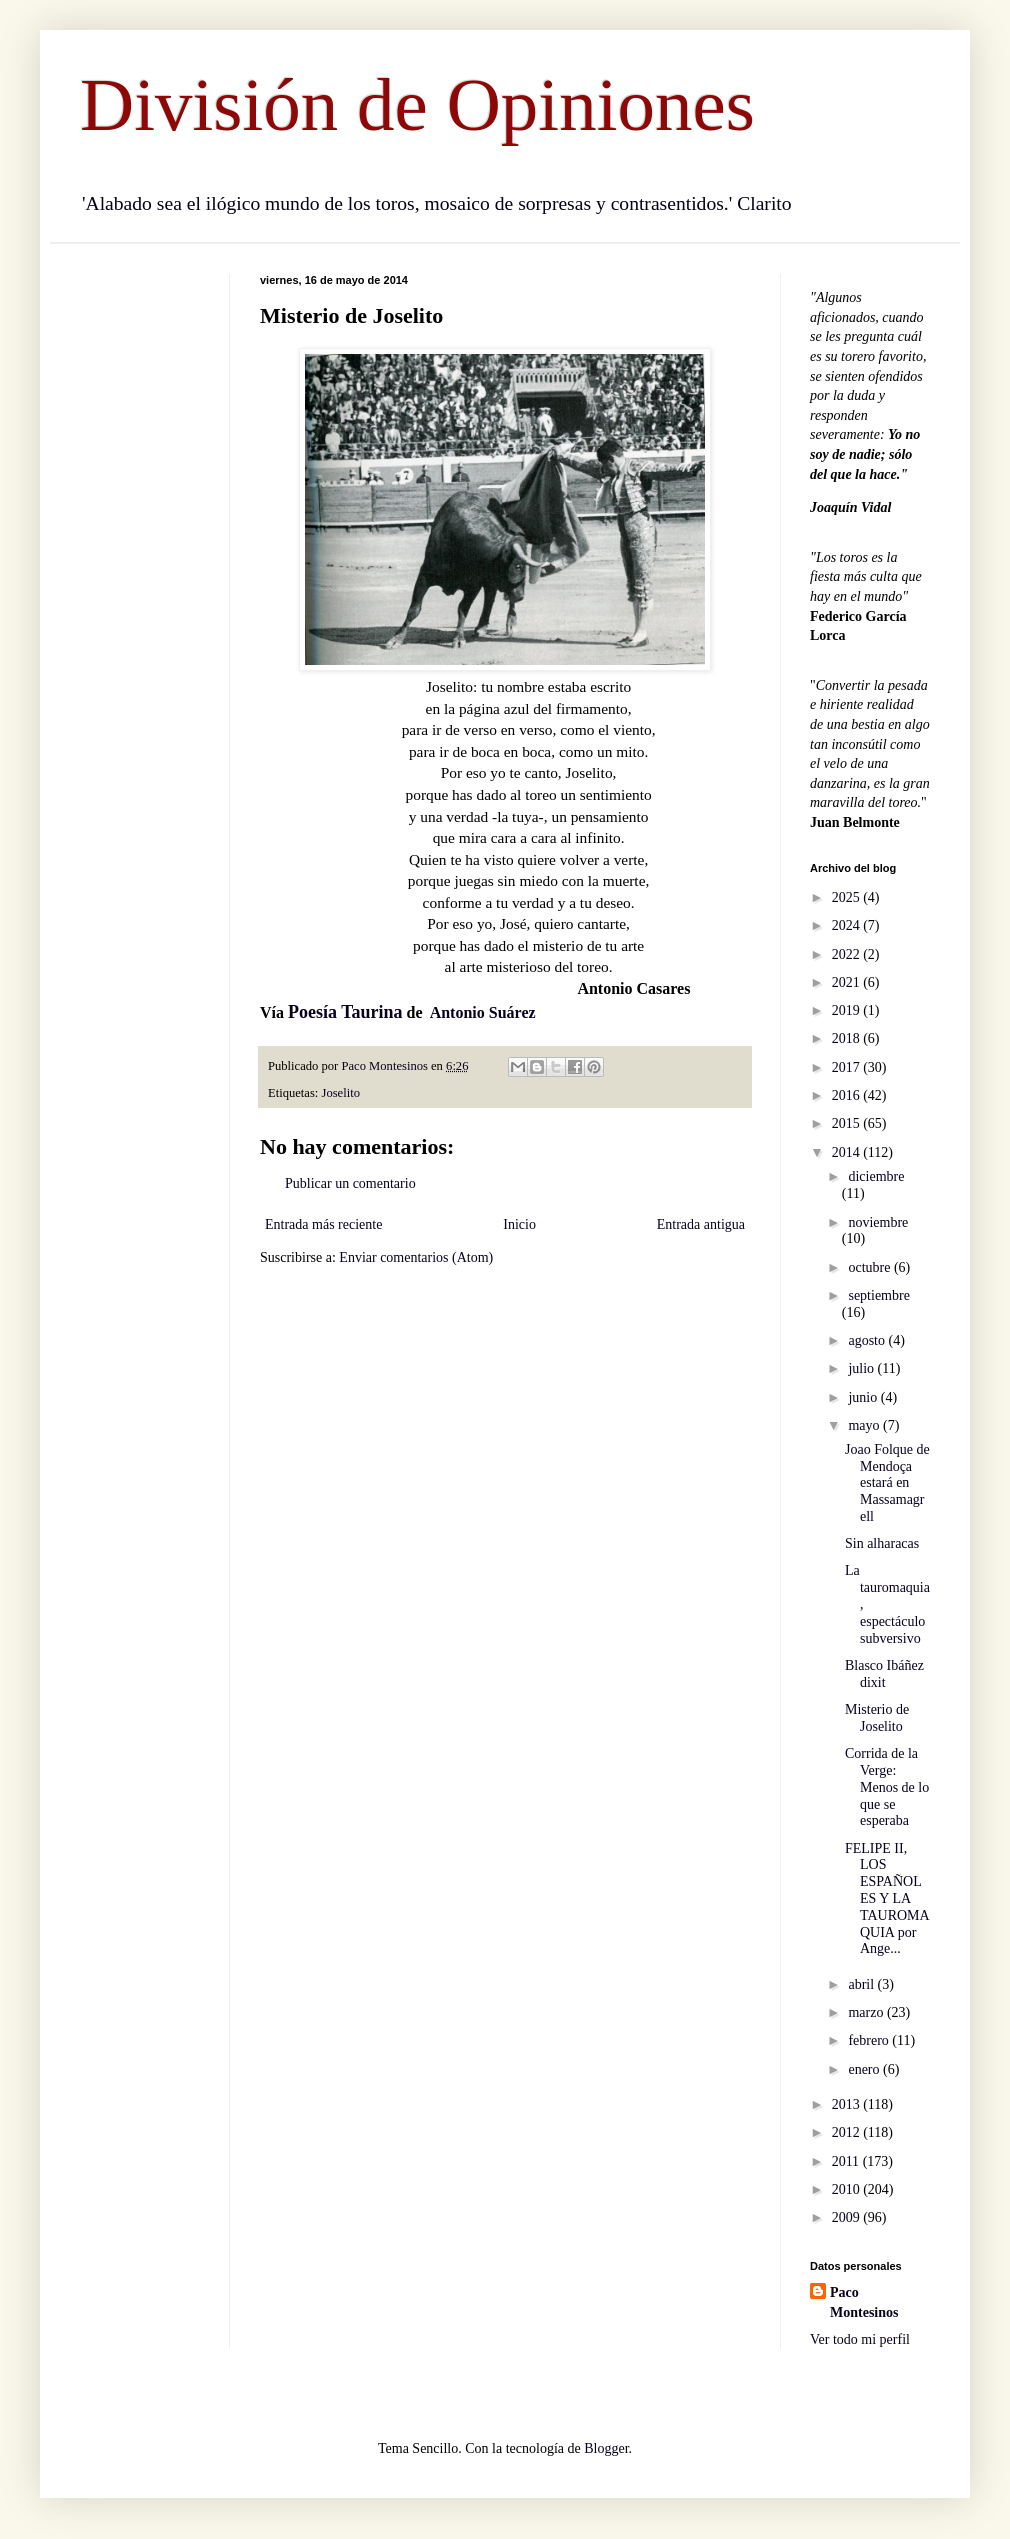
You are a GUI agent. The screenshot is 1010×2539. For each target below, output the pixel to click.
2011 (847, 2161)
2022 (848, 954)
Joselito (341, 1093)
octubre (870, 1267)
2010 (848, 2189)
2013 (848, 2104)
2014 (848, 1152)
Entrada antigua (701, 1224)
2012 (848, 2132)
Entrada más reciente (323, 1224)
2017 (848, 1067)
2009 (848, 2217)
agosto (868, 1340)
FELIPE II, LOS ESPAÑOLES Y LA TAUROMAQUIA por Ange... (887, 1899)
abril (862, 1984)
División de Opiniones (417, 104)
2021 (848, 982)
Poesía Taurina (345, 1012)
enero (865, 2069)
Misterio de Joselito (877, 1718)
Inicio (519, 1224)
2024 (848, 925)
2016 (848, 1095)
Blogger (606, 2448)
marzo (867, 2012)
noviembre (878, 1222)
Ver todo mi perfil (860, 2339)
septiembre (878, 1295)
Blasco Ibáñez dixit (884, 1674)
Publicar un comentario (350, 1183)
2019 (848, 1010)
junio (864, 1397)
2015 (848, 1123)
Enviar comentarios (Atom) (416, 1257)
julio (862, 1368)
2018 (848, 1038)
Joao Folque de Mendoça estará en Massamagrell (887, 1483)
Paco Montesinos (864, 2302)
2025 (848, 897)
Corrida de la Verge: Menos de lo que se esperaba (887, 1787)
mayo (865, 1425)
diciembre (876, 1176)
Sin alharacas (882, 1543)
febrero (870, 2040)
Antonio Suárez (483, 1012)
